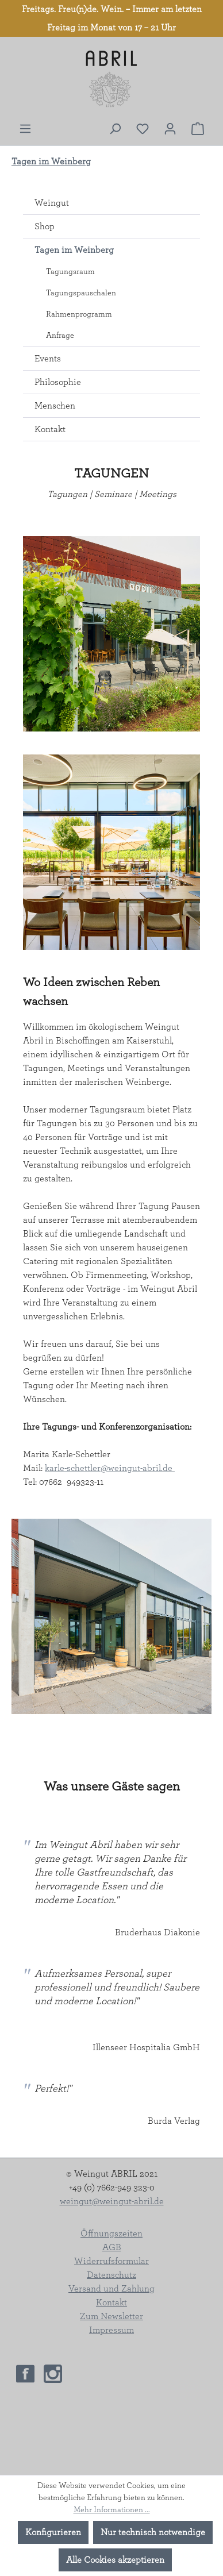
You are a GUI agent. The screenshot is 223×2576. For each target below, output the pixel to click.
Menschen (54, 405)
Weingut (51, 202)
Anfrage (60, 336)
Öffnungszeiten (111, 2233)
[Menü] (25, 128)
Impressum (111, 2330)
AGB (111, 2247)
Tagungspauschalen (81, 293)
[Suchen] (115, 128)
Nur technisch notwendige (153, 2532)
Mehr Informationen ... (112, 2510)
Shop (44, 226)
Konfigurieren (53, 2532)
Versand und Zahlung (111, 2288)
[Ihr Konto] (170, 128)
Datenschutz (111, 2274)
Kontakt (50, 429)
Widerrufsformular (111, 2261)
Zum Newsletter (111, 2316)
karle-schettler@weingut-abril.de (110, 1468)
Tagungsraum (70, 272)
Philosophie (57, 382)
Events (47, 358)
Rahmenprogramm (79, 314)
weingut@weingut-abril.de (112, 2201)
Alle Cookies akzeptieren (115, 2560)
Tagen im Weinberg (74, 250)
